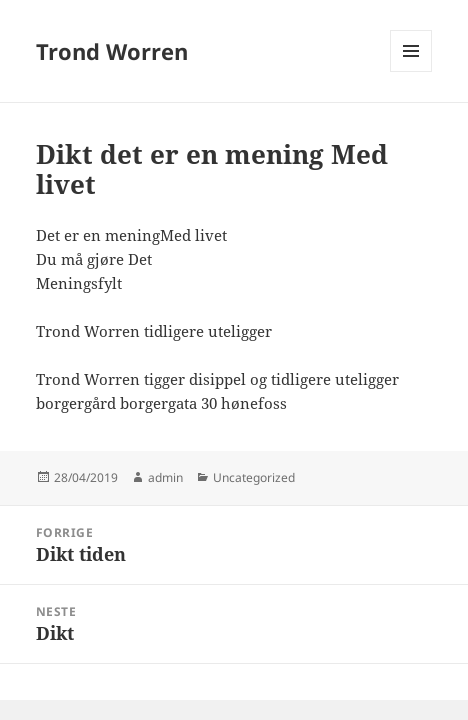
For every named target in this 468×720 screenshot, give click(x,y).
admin (165, 477)
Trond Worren (112, 51)
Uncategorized (254, 477)
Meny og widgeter (411, 71)
